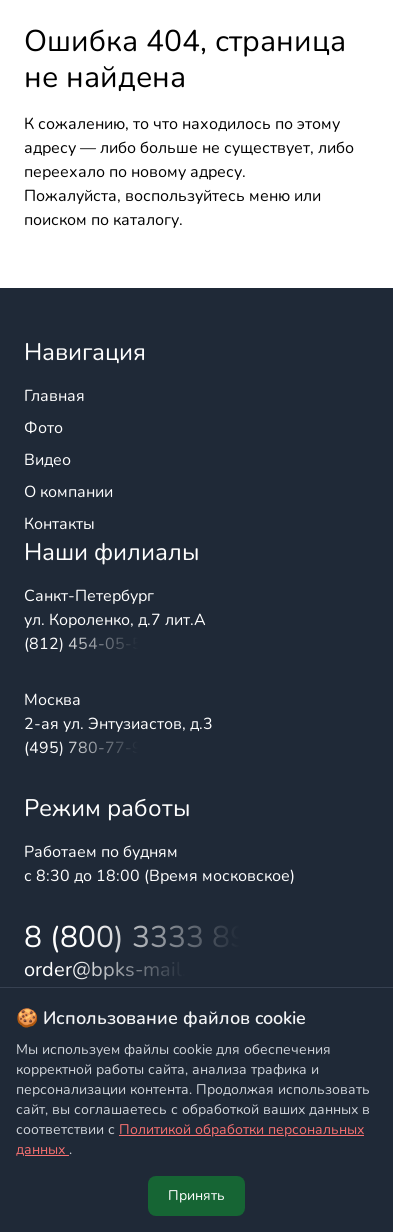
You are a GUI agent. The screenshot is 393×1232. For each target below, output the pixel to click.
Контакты (59, 524)
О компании (68, 492)
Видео (47, 460)
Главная (54, 396)
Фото (43, 428)
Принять (196, 1195)
